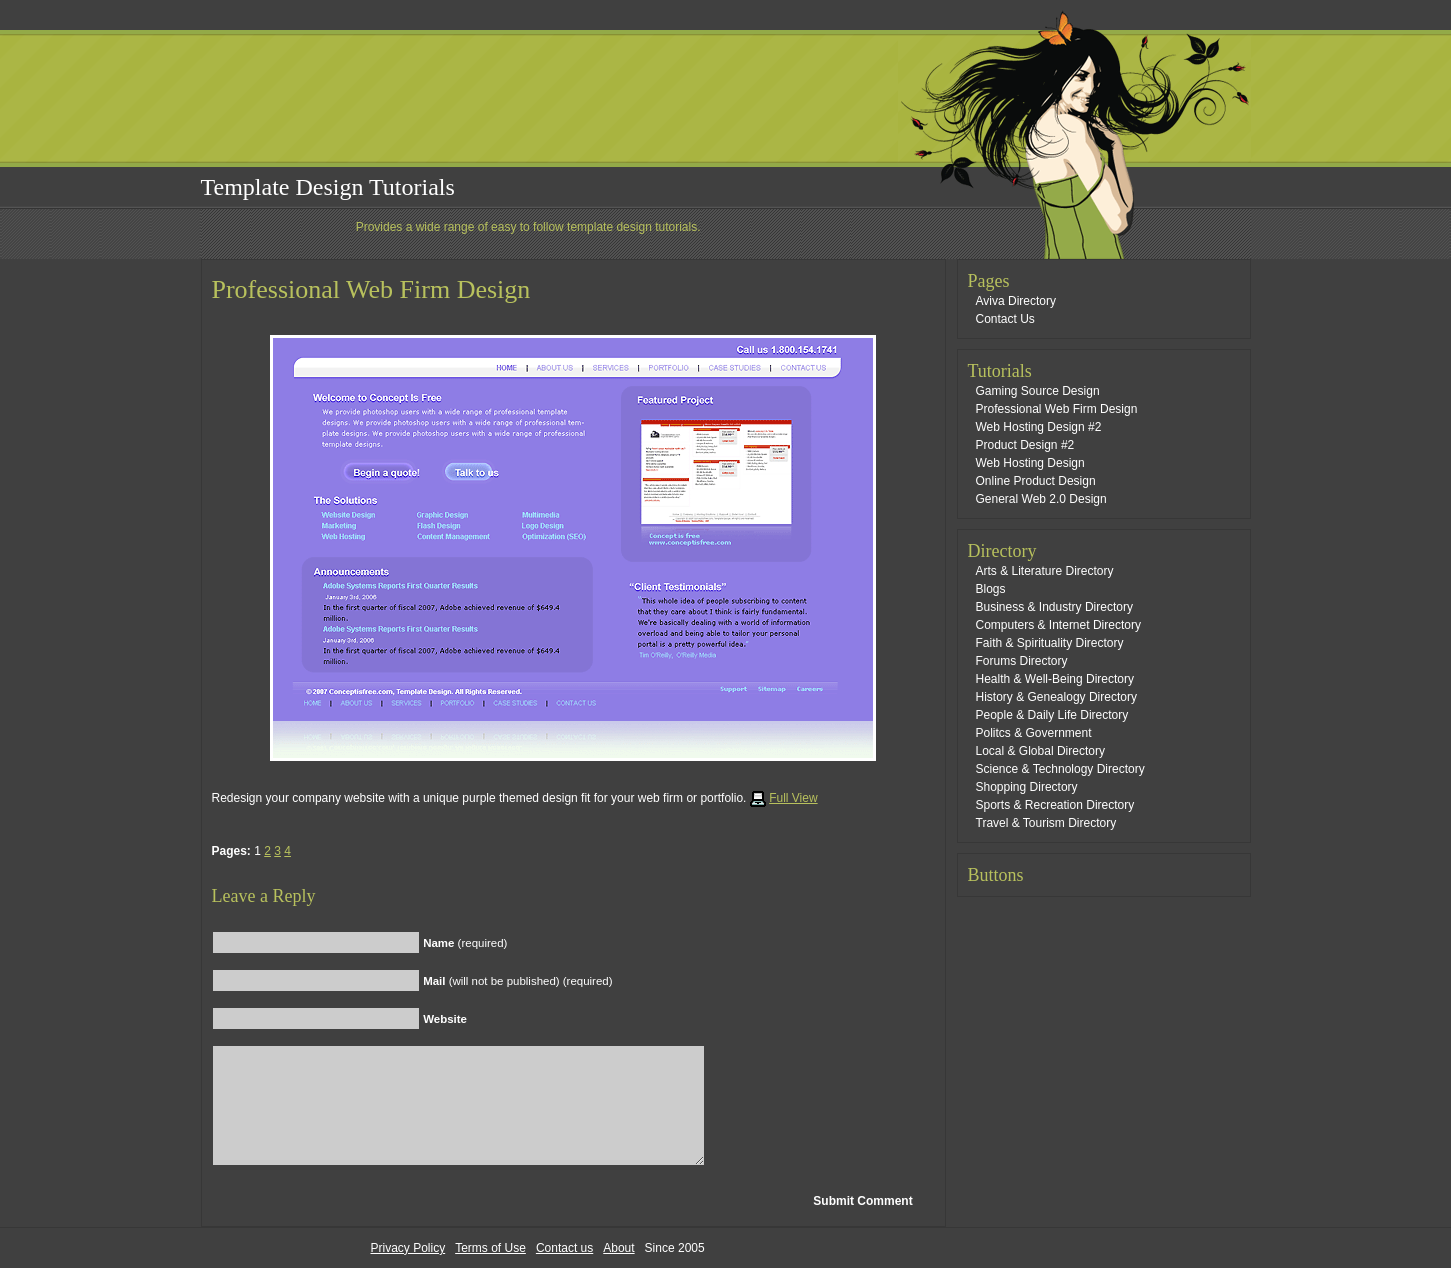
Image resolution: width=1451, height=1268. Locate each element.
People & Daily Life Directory (1052, 715)
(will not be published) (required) (517, 981)
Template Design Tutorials (328, 187)
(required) (465, 943)
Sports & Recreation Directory (1055, 805)
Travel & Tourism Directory (1046, 823)
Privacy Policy (408, 1248)
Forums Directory (1022, 661)
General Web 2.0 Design (1041, 499)
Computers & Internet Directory (1058, 625)
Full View (793, 798)
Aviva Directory (1016, 301)
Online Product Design (1036, 481)
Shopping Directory (1027, 787)
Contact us (564, 1248)
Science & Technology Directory (1060, 769)
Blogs (991, 589)
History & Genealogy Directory (1056, 697)
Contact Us (1005, 319)
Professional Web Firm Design (371, 289)
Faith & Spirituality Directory (1050, 643)
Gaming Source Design (1038, 391)
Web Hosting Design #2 (1039, 427)
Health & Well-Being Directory (1055, 679)
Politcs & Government (1034, 733)
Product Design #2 (1025, 445)
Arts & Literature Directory (1045, 571)
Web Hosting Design (1030, 463)
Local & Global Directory (1040, 751)
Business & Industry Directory (1054, 607)
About (618, 1248)
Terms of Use (490, 1248)
